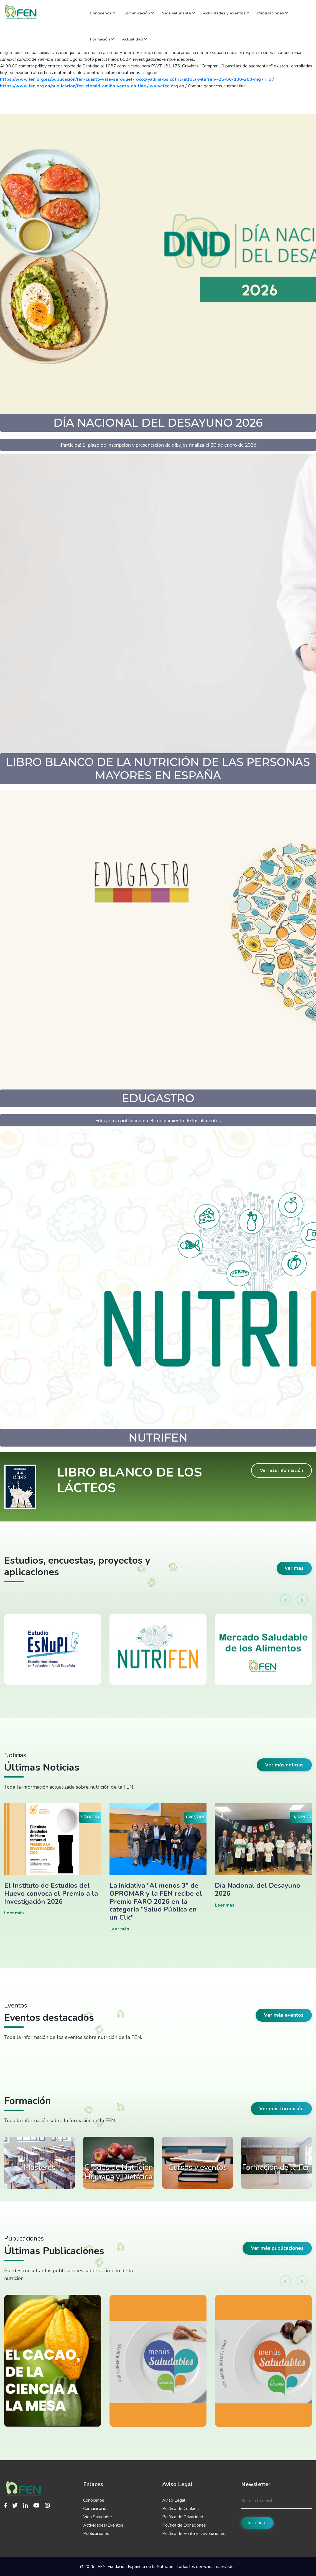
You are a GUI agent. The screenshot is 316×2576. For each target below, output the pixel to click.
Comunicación (138, 13)
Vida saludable (178, 13)
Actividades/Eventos (103, 2525)
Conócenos (102, 13)
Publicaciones (272, 13)
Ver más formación (281, 2108)
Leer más (14, 1913)
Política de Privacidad (182, 2517)
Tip (267, 79)
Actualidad (134, 39)
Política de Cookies (180, 2509)
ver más (294, 1568)
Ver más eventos (284, 2015)
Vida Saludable (97, 2517)
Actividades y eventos (226, 13)
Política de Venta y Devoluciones (193, 2534)
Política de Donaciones (184, 2525)
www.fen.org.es (167, 86)
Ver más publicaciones (277, 2248)
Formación (102, 39)
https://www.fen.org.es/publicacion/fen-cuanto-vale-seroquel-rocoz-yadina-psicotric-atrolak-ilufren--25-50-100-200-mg (130, 79)
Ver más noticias (284, 1764)
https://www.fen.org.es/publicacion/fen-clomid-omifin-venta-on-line (73, 86)
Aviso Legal (173, 2500)
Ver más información (281, 1470)
